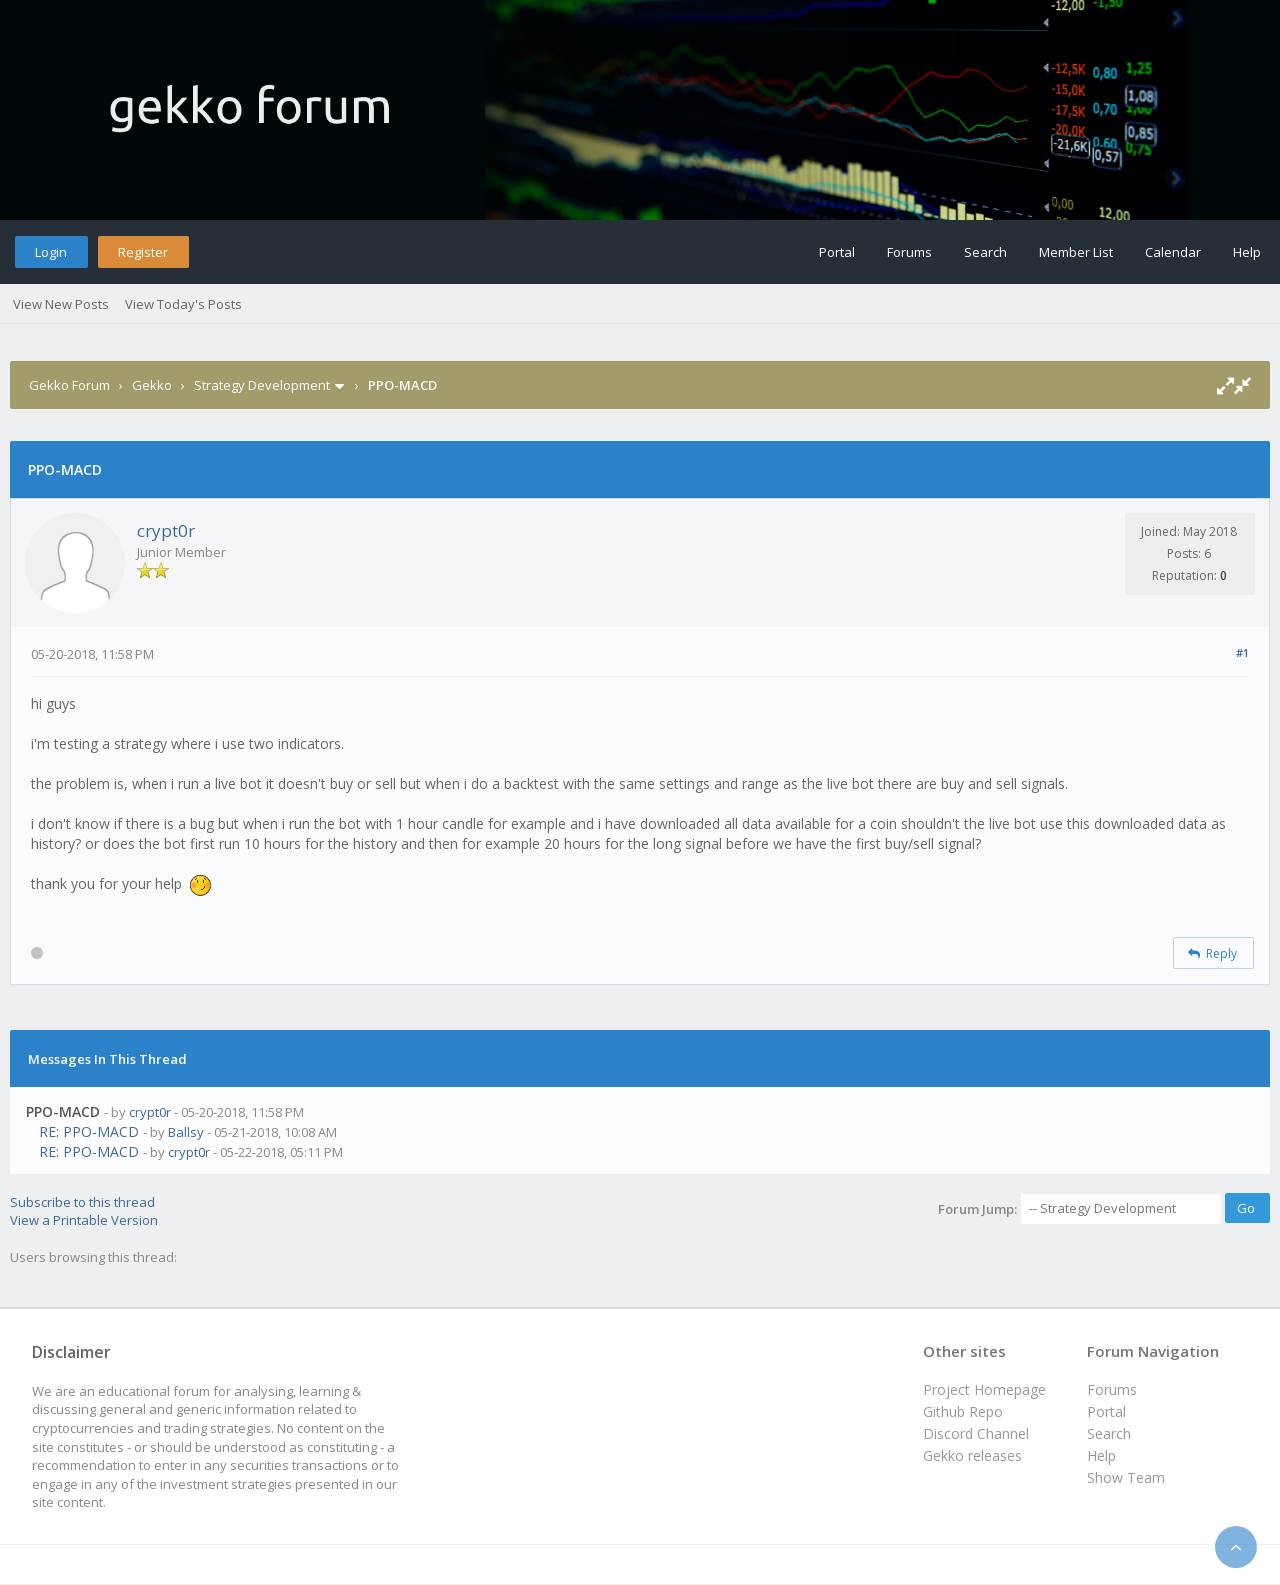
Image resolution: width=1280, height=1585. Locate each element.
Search (985, 252)
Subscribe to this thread (82, 1202)
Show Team (1126, 1477)
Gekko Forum (69, 385)
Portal (837, 252)
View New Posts (61, 304)
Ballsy (186, 1132)
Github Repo (963, 1411)
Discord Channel (976, 1433)
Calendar (1173, 252)
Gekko (152, 385)
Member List (1076, 252)
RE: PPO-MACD (89, 1131)
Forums (909, 252)
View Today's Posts (183, 304)
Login (51, 252)
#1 (1242, 652)
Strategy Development (262, 385)
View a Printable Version (84, 1220)
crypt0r (166, 530)
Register (143, 252)
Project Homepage (984, 1389)
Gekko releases (972, 1455)
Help (1247, 252)
